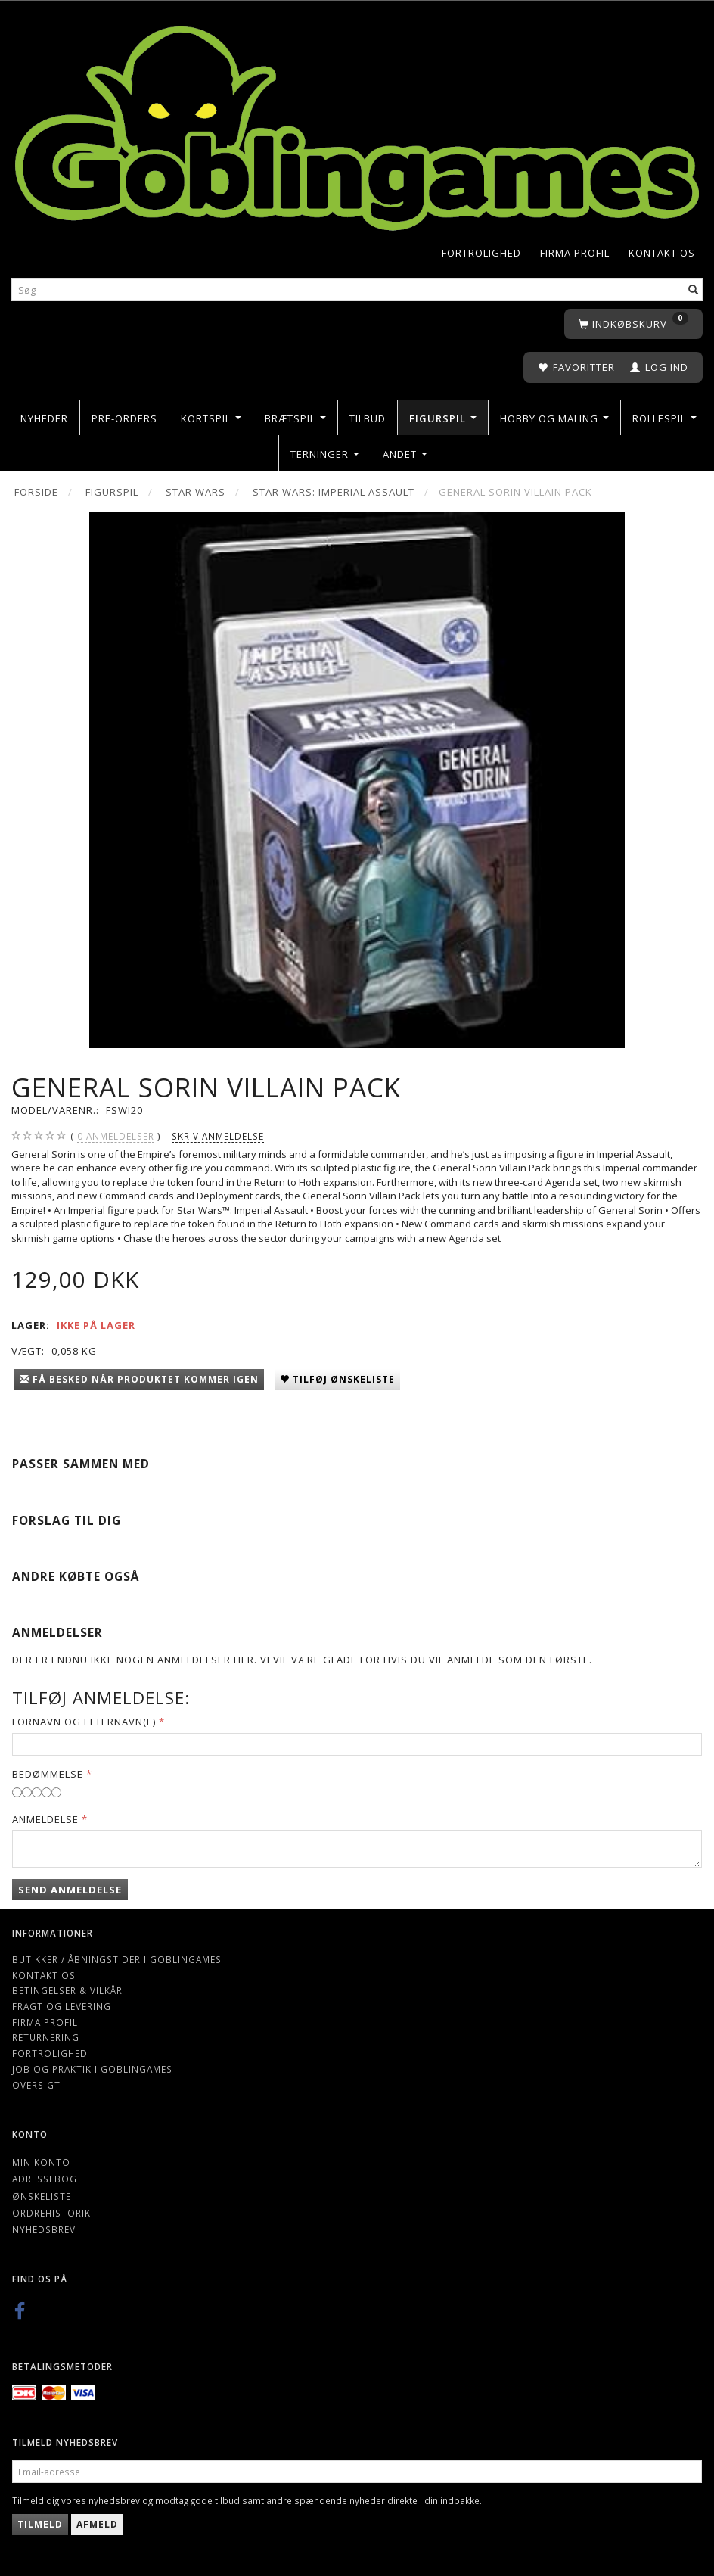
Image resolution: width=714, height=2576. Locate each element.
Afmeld (97, 2524)
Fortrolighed (481, 253)
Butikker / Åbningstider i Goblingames (117, 1959)
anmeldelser (115, 1136)
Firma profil (575, 253)
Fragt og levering (61, 2006)
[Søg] (693, 289)
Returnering (45, 2037)
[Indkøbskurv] (633, 324)
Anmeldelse (45, 1819)
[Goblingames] (357, 124)
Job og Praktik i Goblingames (92, 2069)
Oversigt (36, 2085)
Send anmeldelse (70, 1889)
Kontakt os (662, 253)
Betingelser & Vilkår (67, 1990)
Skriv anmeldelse (218, 1136)
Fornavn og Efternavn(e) (84, 1721)
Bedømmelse (47, 1774)
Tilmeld (40, 2524)
